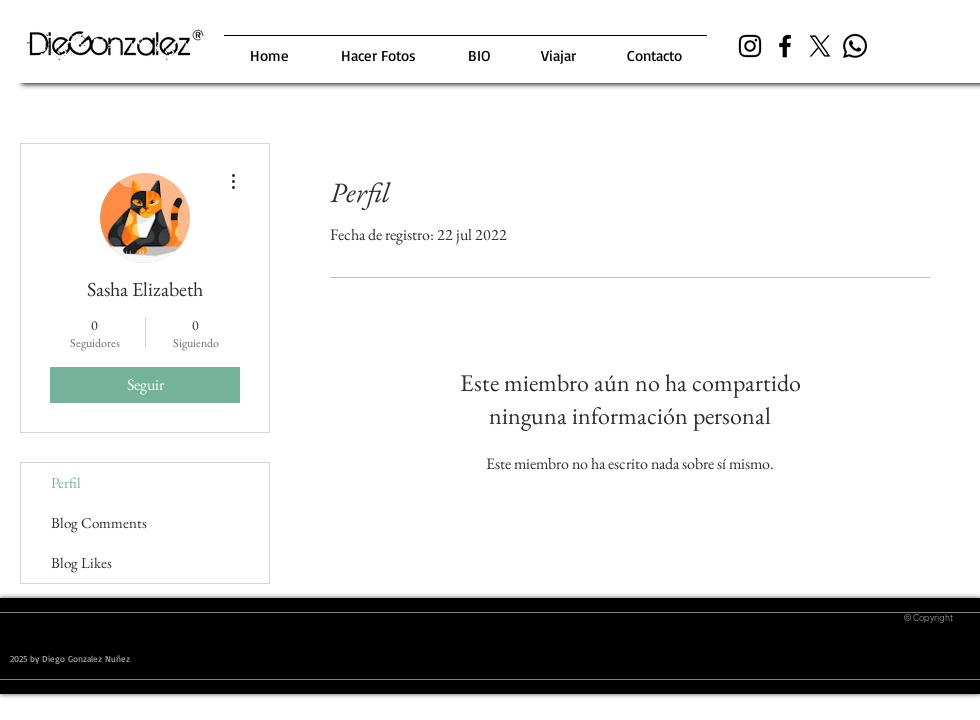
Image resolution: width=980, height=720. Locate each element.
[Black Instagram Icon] (750, 46)
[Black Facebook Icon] (785, 46)
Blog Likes (81, 562)
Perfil (66, 482)
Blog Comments (99, 522)
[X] (820, 46)
